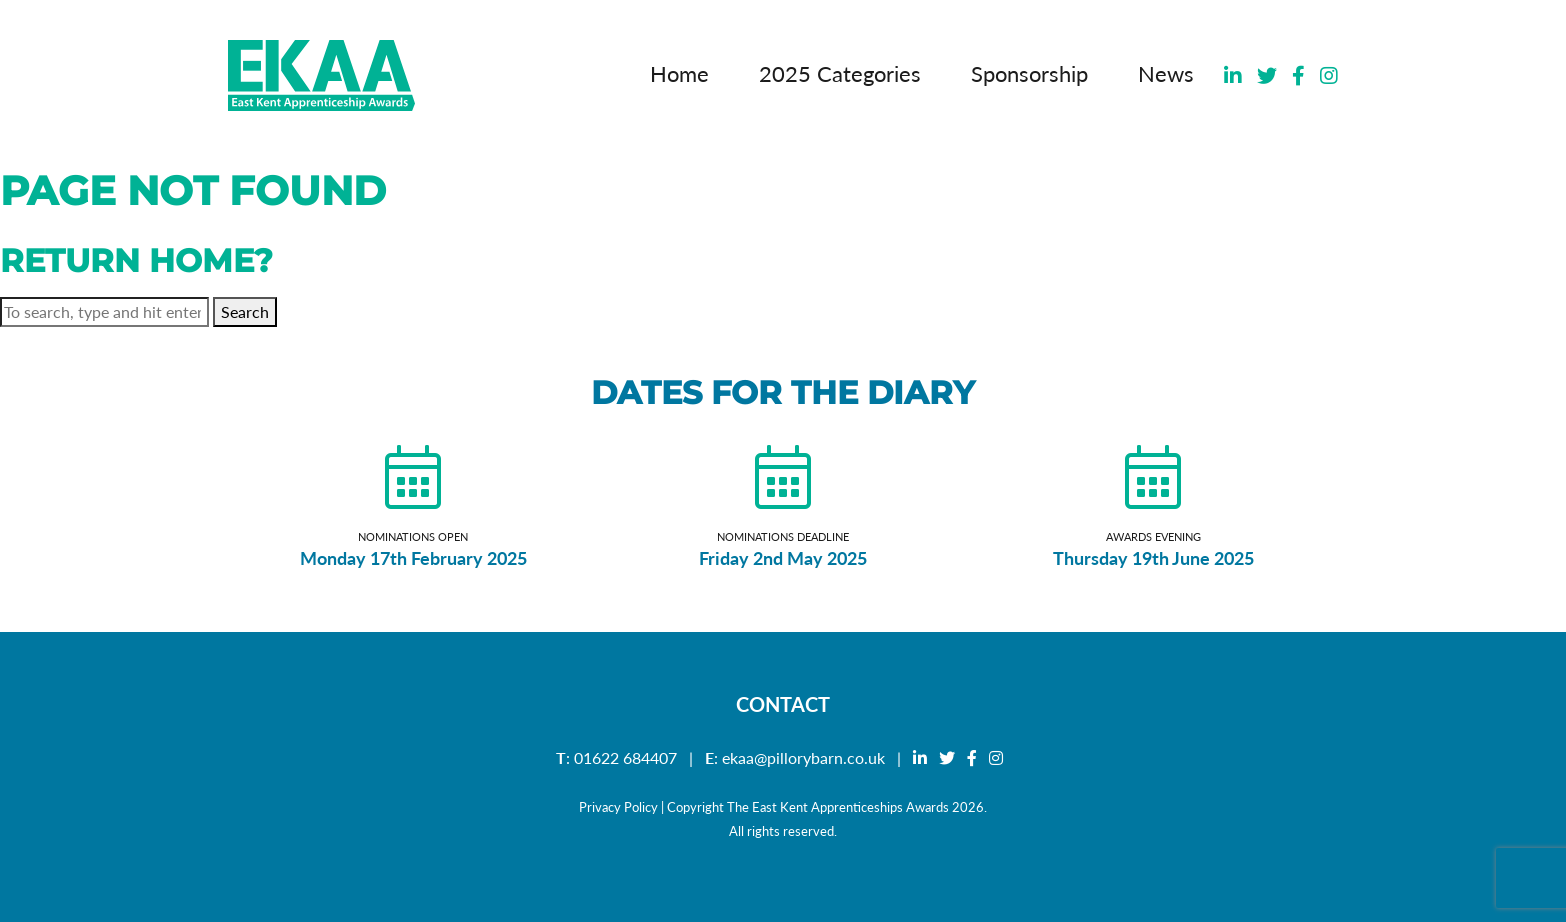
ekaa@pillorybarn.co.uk (803, 757)
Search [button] (245, 311)
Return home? (136, 260)
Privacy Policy (618, 807)
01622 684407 (625, 757)
